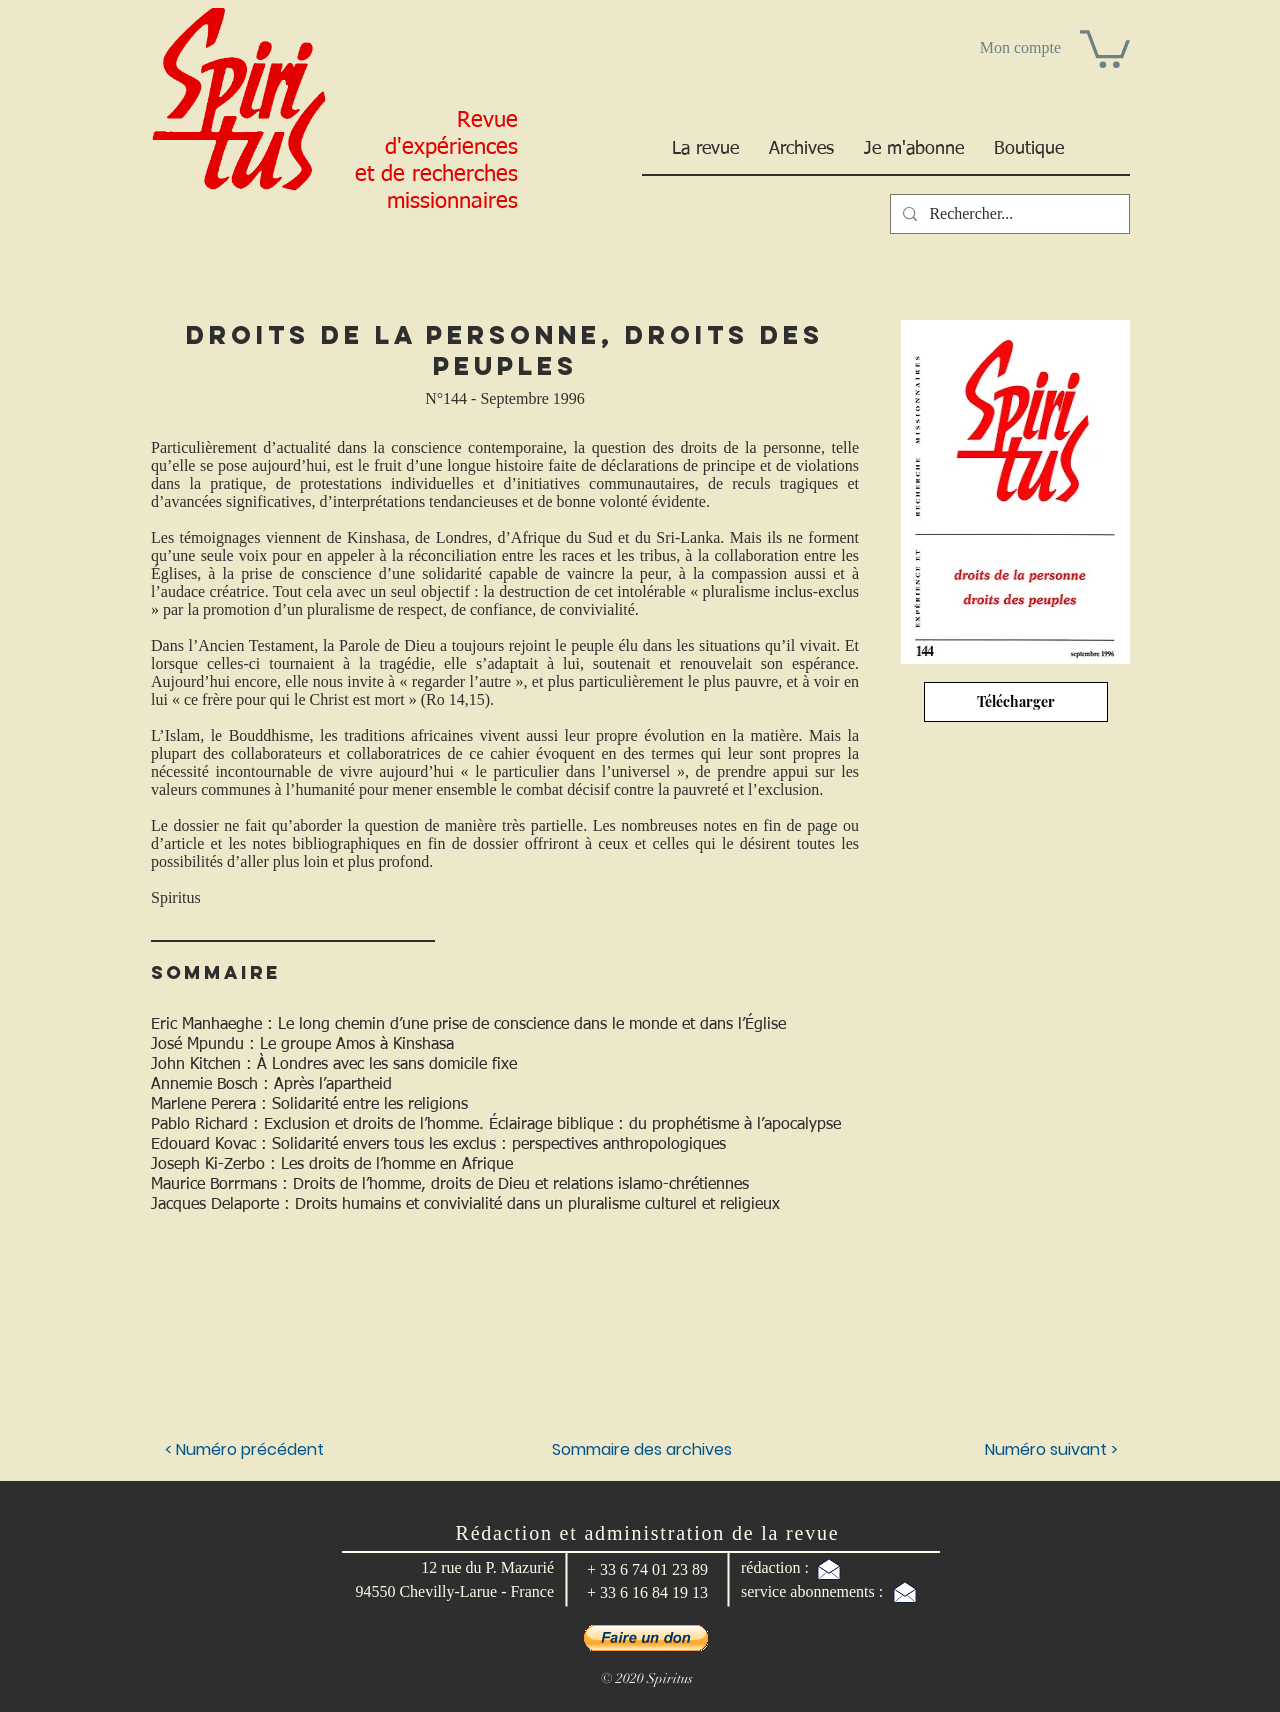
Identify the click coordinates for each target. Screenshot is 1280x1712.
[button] (1105, 47)
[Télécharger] (1016, 702)
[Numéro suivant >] (1013, 1451)
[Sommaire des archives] (642, 1451)
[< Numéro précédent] (246, 1451)
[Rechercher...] (1008, 214)
